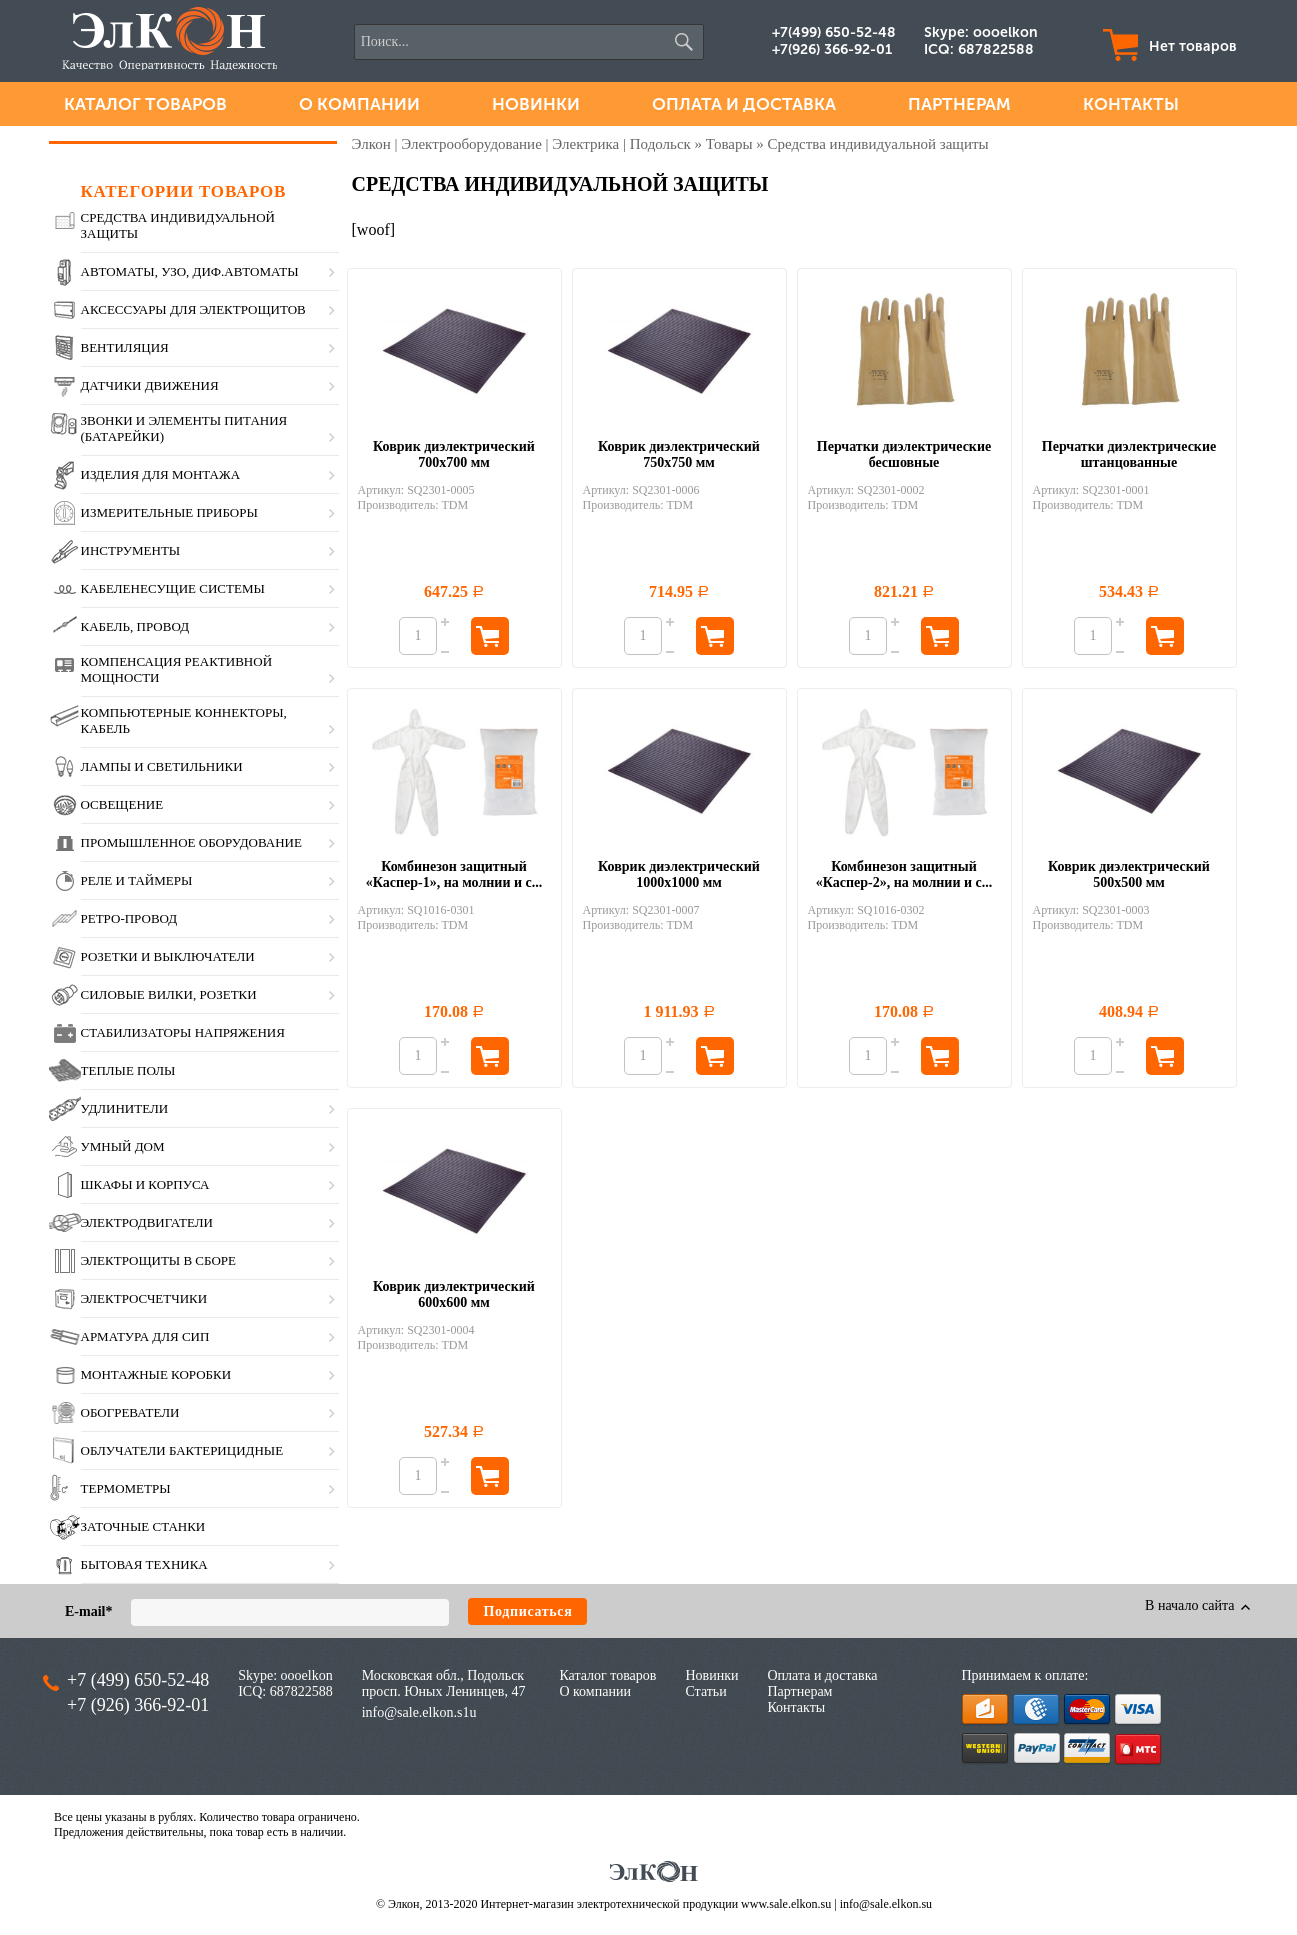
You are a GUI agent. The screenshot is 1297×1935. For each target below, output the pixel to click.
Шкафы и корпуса (145, 1184)
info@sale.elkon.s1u (419, 1712)
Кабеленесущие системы (173, 588)
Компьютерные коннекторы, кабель (184, 720)
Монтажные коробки (156, 1374)
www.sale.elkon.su (786, 1904)
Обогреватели (130, 1412)
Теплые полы (128, 1070)
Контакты (1131, 104)
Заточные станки (143, 1526)
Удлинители (125, 1108)
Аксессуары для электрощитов (193, 309)
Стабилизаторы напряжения (183, 1032)
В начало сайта (1191, 1605)
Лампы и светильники (162, 766)
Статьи (705, 1691)
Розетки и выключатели (168, 956)
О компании (359, 104)
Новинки (536, 104)
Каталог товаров (145, 104)
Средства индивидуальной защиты (178, 225)
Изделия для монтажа (161, 474)
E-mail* (88, 1611)
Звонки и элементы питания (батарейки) (184, 428)
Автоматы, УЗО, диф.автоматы (190, 271)
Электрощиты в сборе (158, 1260)
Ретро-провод (129, 918)
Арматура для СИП (145, 1336)
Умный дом (123, 1146)
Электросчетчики (144, 1298)
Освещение (122, 804)
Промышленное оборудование (191, 842)
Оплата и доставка (744, 104)
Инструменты (131, 550)
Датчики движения (150, 385)
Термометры (126, 1488)
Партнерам (959, 104)
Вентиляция (125, 347)
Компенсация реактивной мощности (177, 669)
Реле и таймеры (137, 880)
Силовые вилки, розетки (169, 994)
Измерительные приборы (169, 512)
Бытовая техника (144, 1564)
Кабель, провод (135, 626)
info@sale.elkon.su (886, 1904)
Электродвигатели (147, 1222)
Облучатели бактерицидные (182, 1450)
